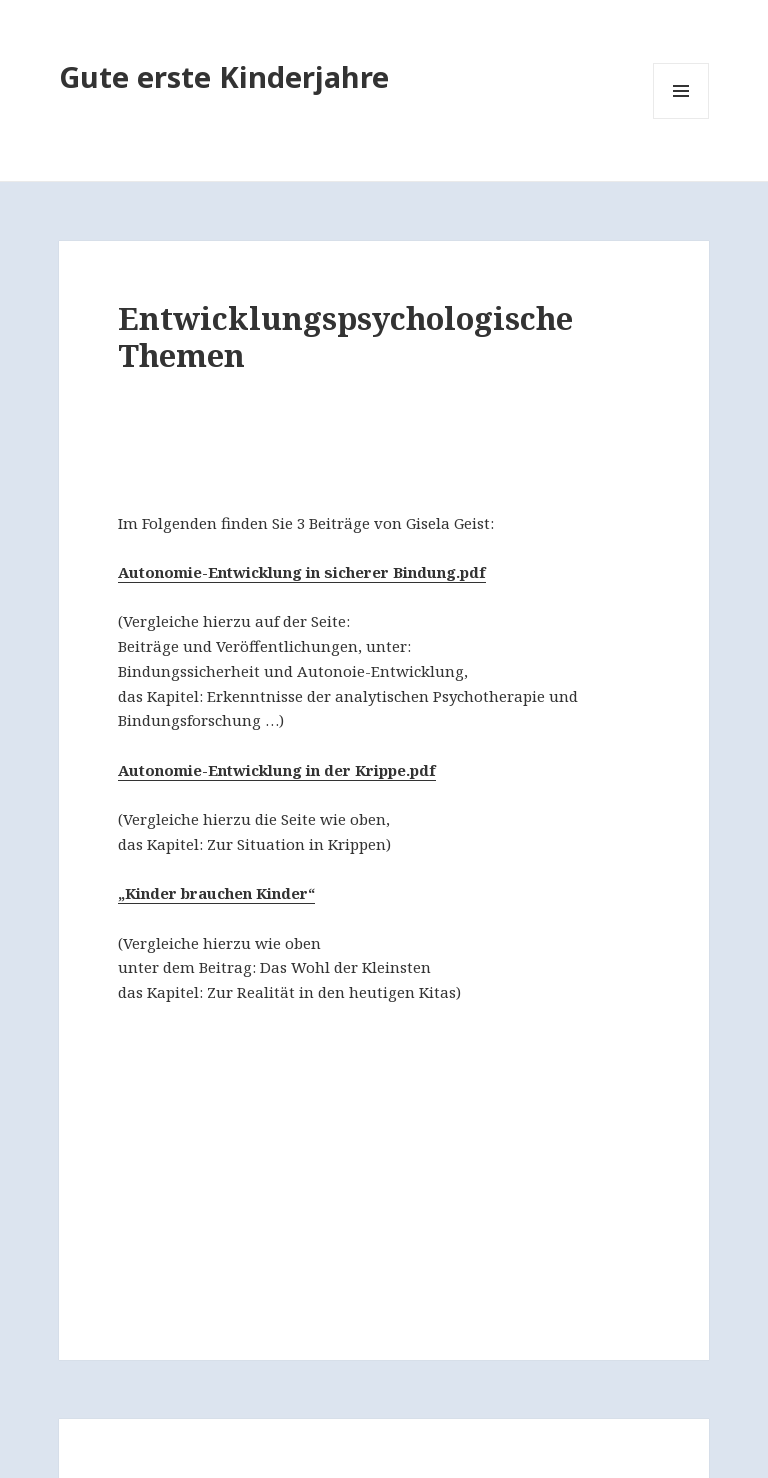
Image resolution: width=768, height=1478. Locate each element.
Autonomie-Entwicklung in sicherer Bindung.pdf (302, 572)
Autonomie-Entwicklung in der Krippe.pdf (277, 770)
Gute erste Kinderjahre (224, 76)
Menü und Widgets (681, 118)
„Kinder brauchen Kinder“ (216, 893)
